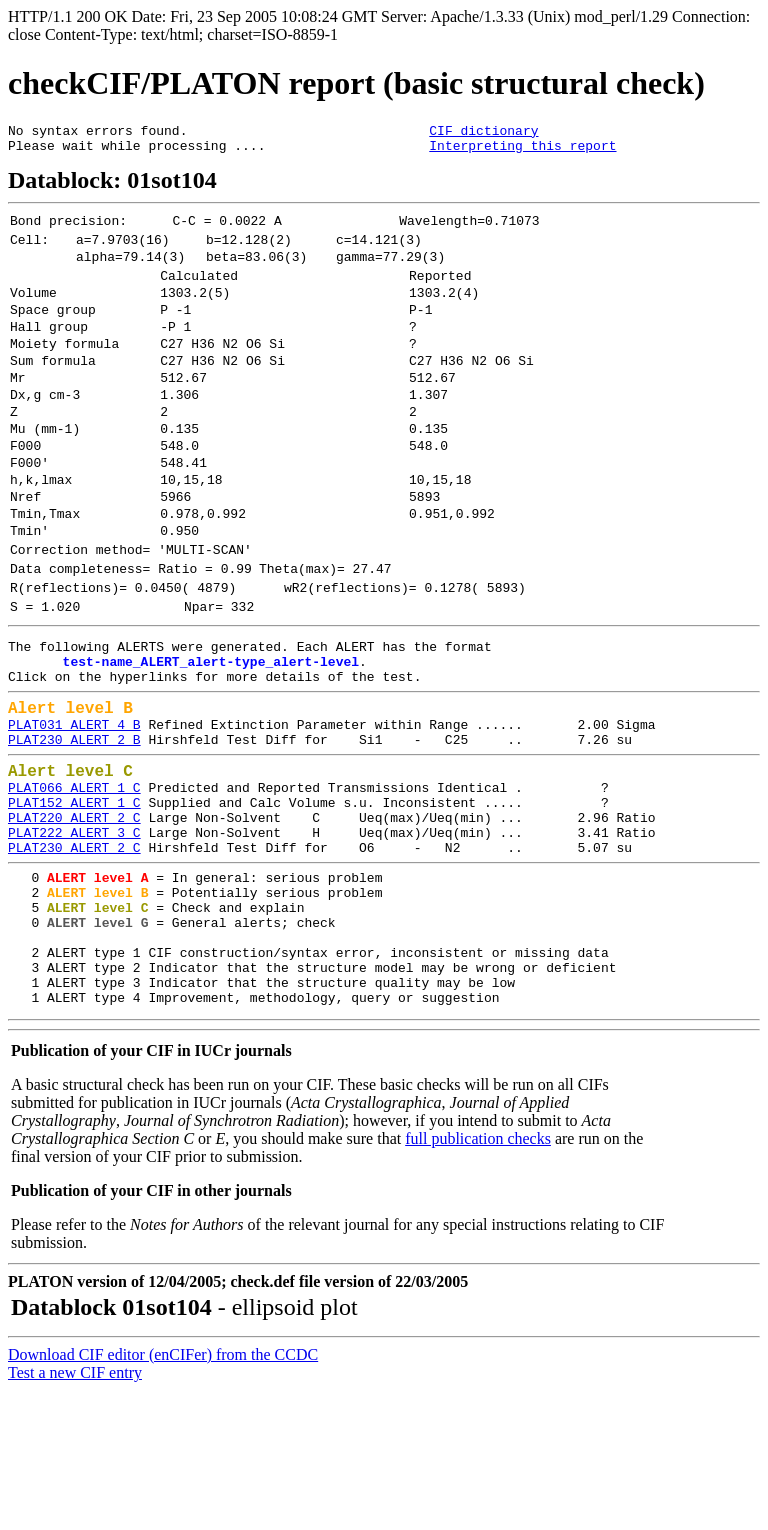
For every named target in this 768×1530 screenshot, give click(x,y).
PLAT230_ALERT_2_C (74, 960)
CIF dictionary (483, 133)
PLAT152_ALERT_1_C (74, 906)
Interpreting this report (522, 151)
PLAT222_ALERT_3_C (74, 942)
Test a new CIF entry (75, 1512)
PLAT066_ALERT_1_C (74, 888)
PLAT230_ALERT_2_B (74, 833)
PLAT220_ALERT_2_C (74, 924)
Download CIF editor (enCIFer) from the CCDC (163, 1494)
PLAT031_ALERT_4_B (74, 815)
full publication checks (478, 1278)
